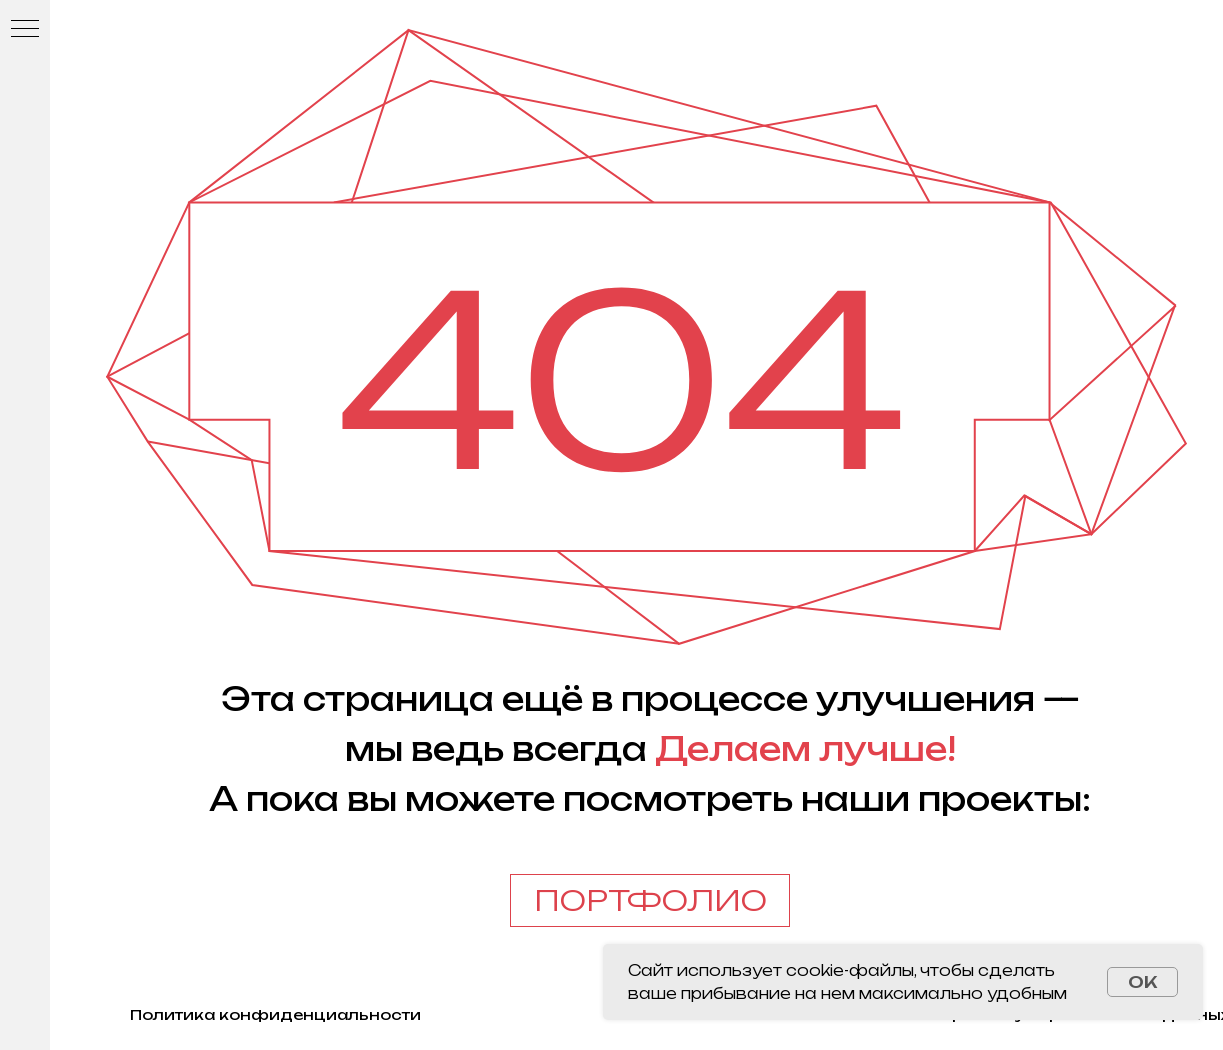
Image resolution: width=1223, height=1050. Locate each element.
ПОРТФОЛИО (650, 900)
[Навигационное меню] (25, 30)
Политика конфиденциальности (275, 1014)
